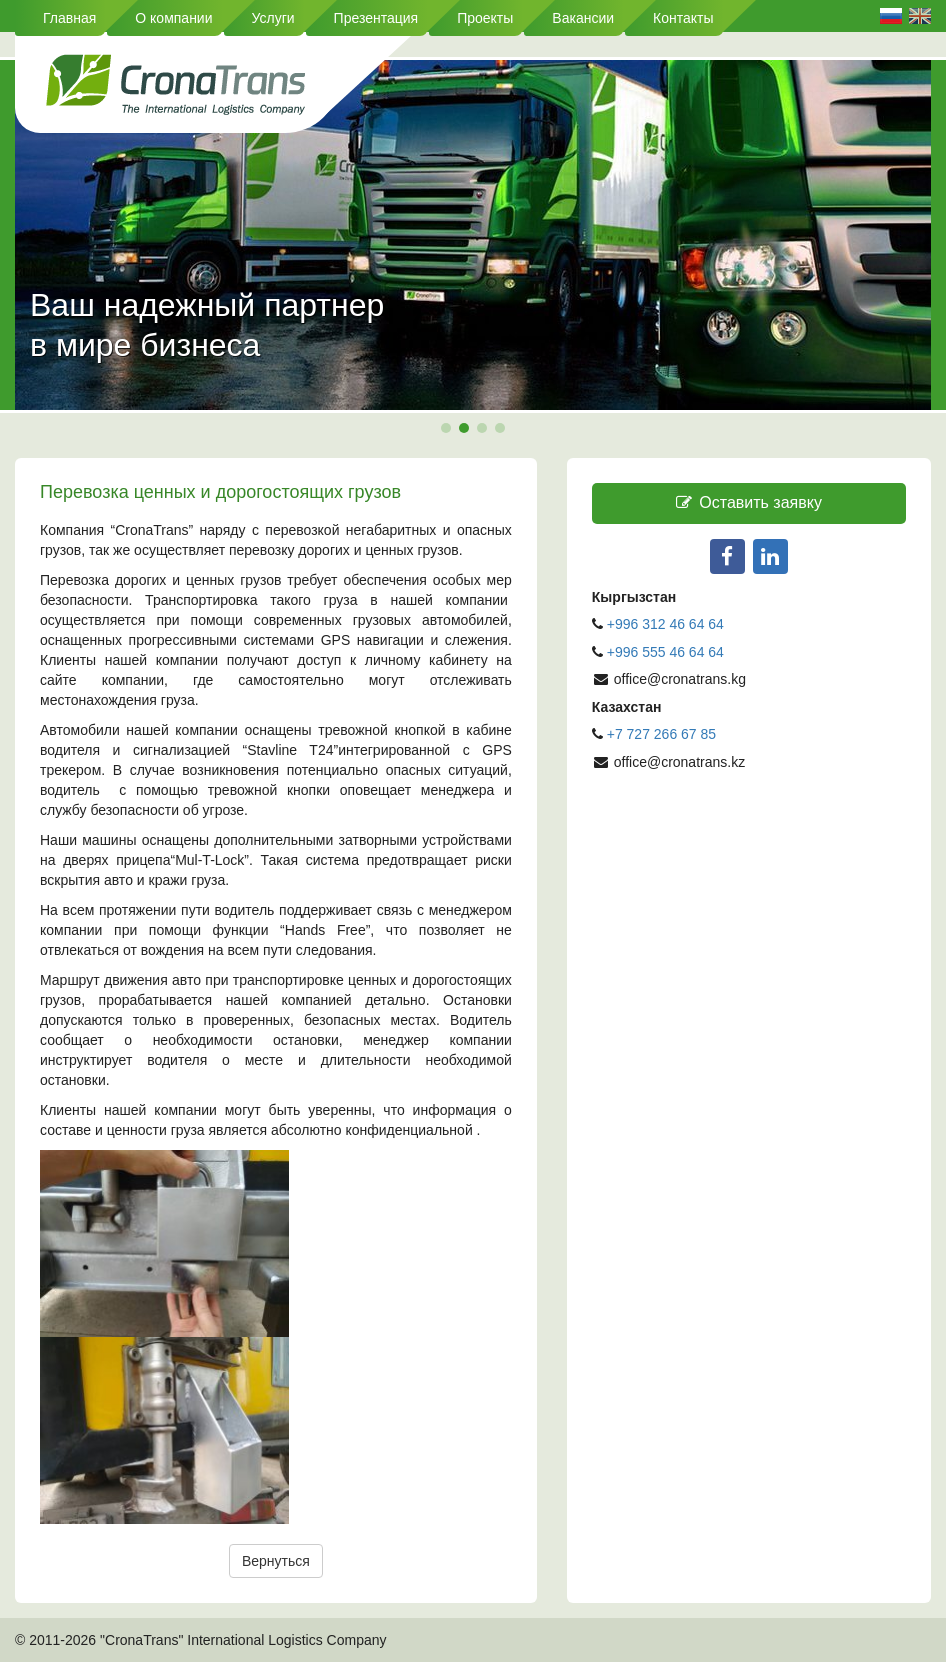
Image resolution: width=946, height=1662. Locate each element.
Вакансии (583, 18)
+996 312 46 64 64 (665, 624)
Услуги (273, 18)
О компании (173, 18)
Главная (69, 18)
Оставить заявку (749, 502)
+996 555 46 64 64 (667, 652)
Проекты (485, 18)
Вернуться (276, 1561)
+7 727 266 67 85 (661, 734)
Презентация (376, 18)
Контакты (683, 18)
